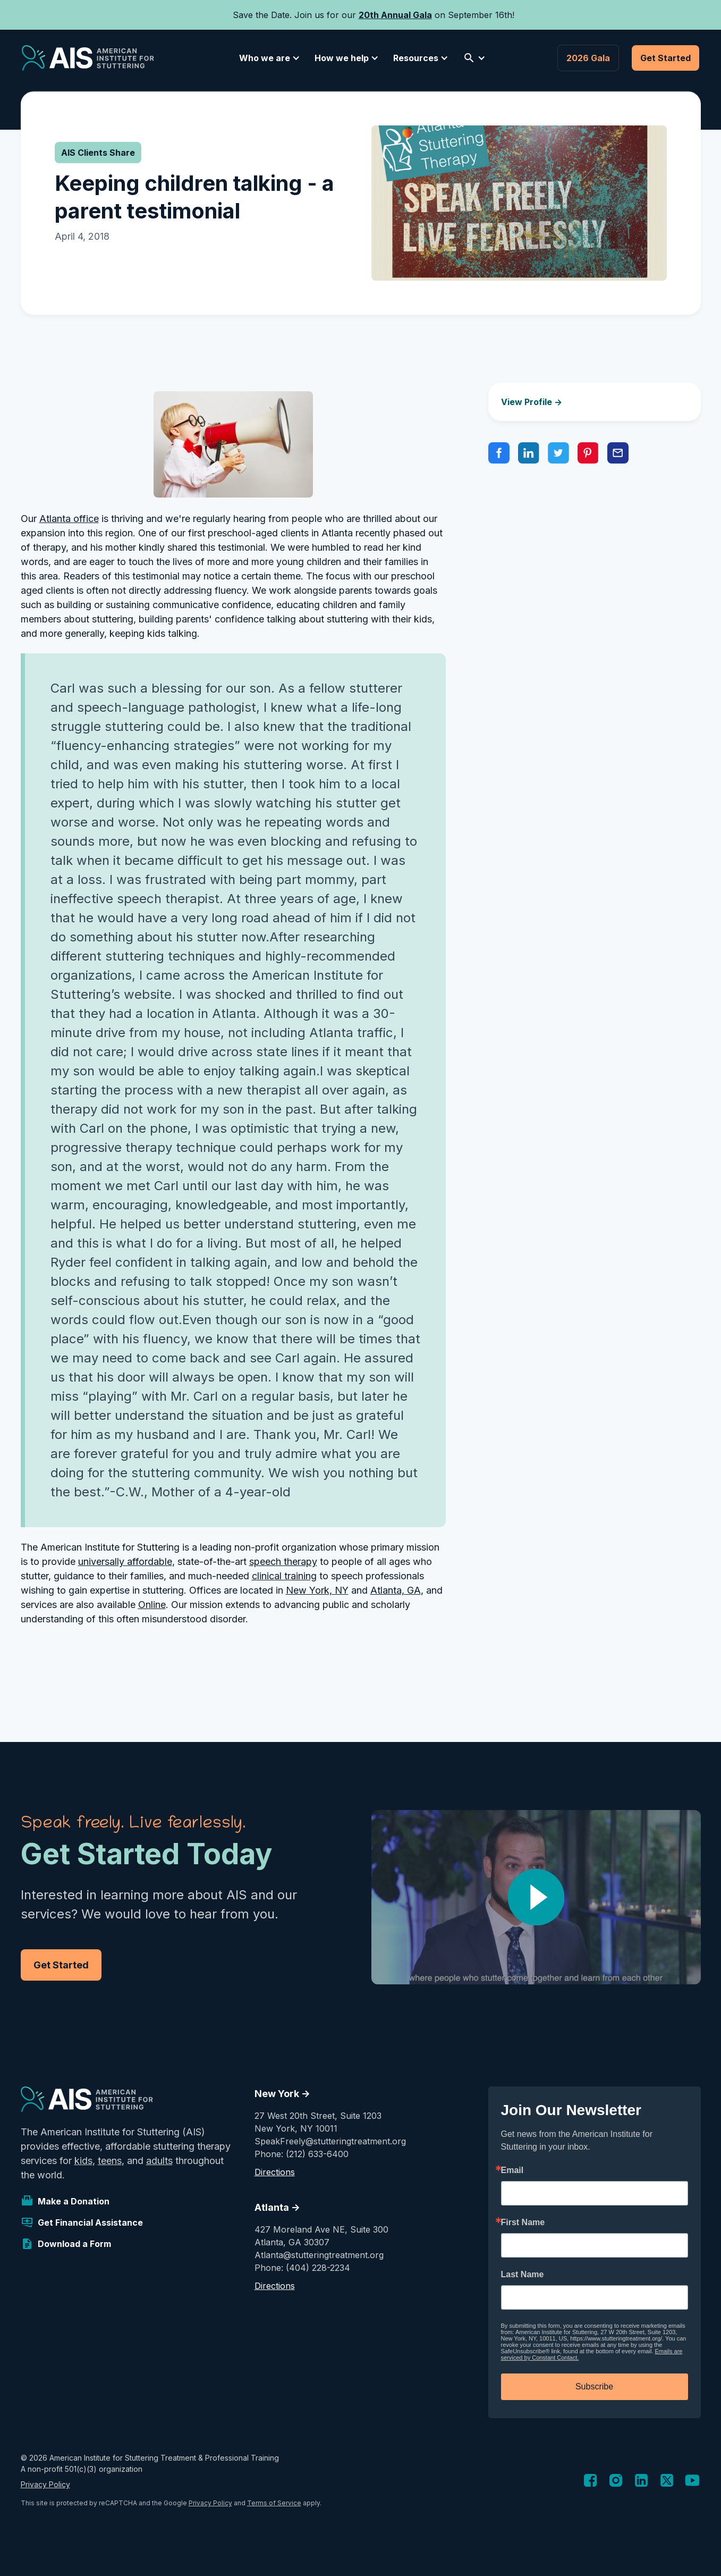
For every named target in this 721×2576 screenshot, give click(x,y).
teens (110, 2160)
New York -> (282, 2093)
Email (512, 2170)
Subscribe (594, 2386)
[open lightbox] (536, 1897)
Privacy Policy (45, 2484)
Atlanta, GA (395, 1590)
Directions (275, 2172)
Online (152, 1604)
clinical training (284, 1575)
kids (83, 2160)
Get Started (665, 58)
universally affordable (125, 1561)
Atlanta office (69, 518)
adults (159, 2160)
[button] (268, 58)
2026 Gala (588, 58)
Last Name (522, 2274)
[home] (88, 58)
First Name (523, 2222)
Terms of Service (274, 2503)
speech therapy (283, 1561)
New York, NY (317, 1590)
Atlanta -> (277, 2207)
